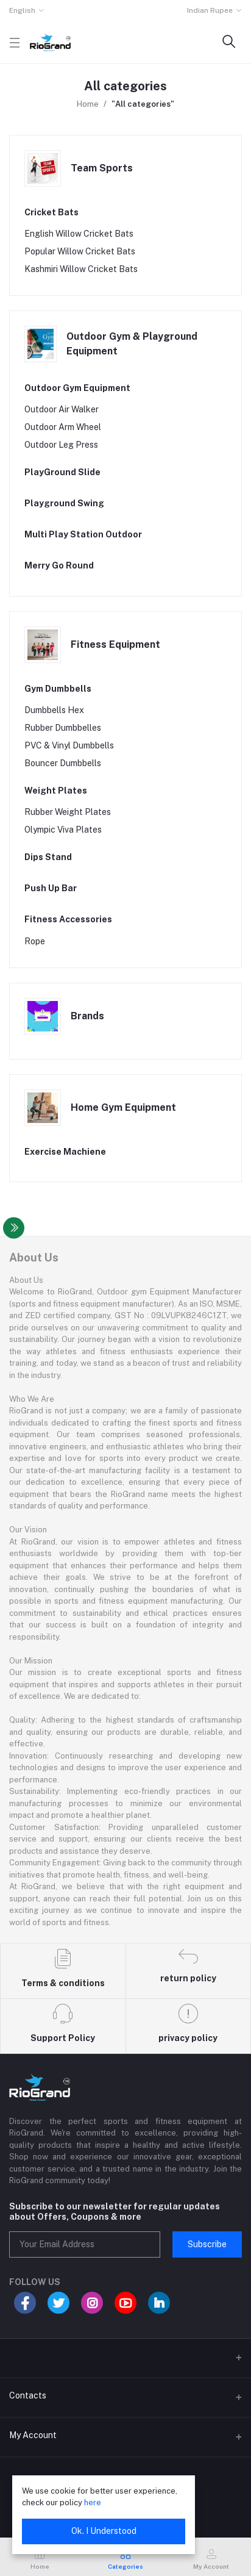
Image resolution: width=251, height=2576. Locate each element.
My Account (33, 2435)
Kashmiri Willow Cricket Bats (81, 269)
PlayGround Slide (62, 472)
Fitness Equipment (115, 644)
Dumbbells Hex (54, 710)
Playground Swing (64, 503)
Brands (87, 1016)
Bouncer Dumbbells (62, 763)
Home (88, 104)
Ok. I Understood (103, 2531)
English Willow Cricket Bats (78, 234)
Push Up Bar (50, 888)
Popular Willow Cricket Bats (79, 251)
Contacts (27, 2395)
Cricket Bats (51, 212)
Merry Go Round (59, 565)
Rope (34, 941)
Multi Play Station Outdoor (83, 534)
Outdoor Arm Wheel (62, 427)
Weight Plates (55, 790)
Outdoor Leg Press (61, 445)
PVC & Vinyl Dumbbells (69, 745)
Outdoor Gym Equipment (77, 388)
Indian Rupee (210, 10)
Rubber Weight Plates (67, 812)
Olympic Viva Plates (63, 829)
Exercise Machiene (65, 1152)
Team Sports (102, 168)
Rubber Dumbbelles (62, 728)
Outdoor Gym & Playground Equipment (131, 344)
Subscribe (207, 2244)
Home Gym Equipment (123, 1107)
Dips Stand (48, 857)
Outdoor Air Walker (61, 409)
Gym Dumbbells (57, 689)
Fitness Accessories (68, 919)
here (92, 2502)
